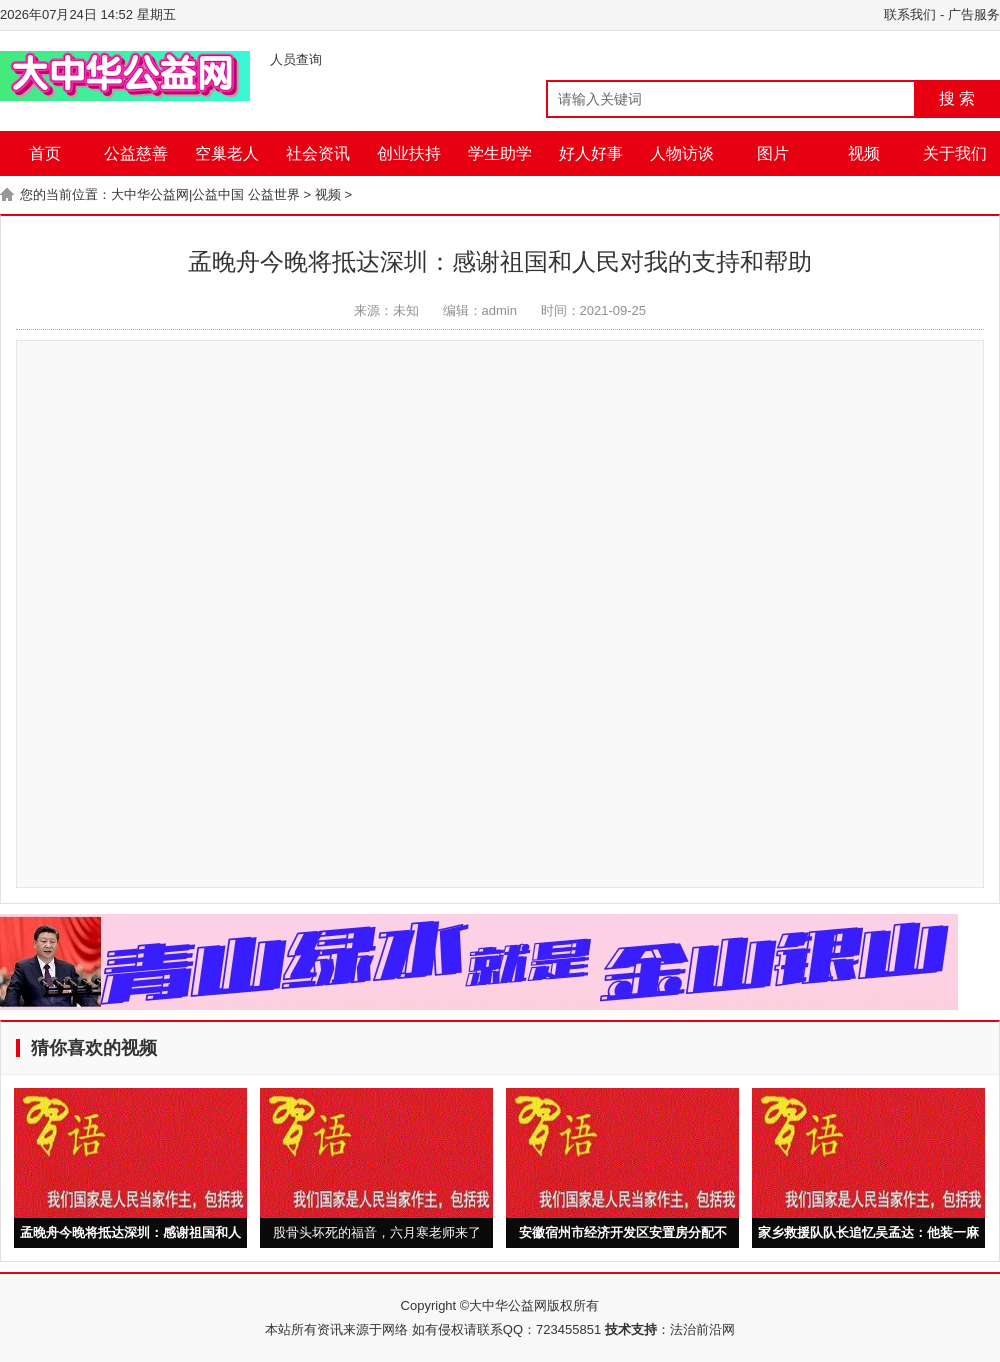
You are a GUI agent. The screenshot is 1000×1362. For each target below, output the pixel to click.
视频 (864, 153)
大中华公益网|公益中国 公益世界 (205, 194)
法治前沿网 (702, 1329)
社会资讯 (318, 153)
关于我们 (955, 153)
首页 (45, 153)
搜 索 (957, 98)
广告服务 (974, 14)
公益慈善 (136, 153)
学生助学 (500, 153)
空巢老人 (227, 153)
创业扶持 (409, 153)
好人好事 (591, 153)
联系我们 (910, 14)
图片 (773, 153)
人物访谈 (682, 153)
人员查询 (296, 59)
